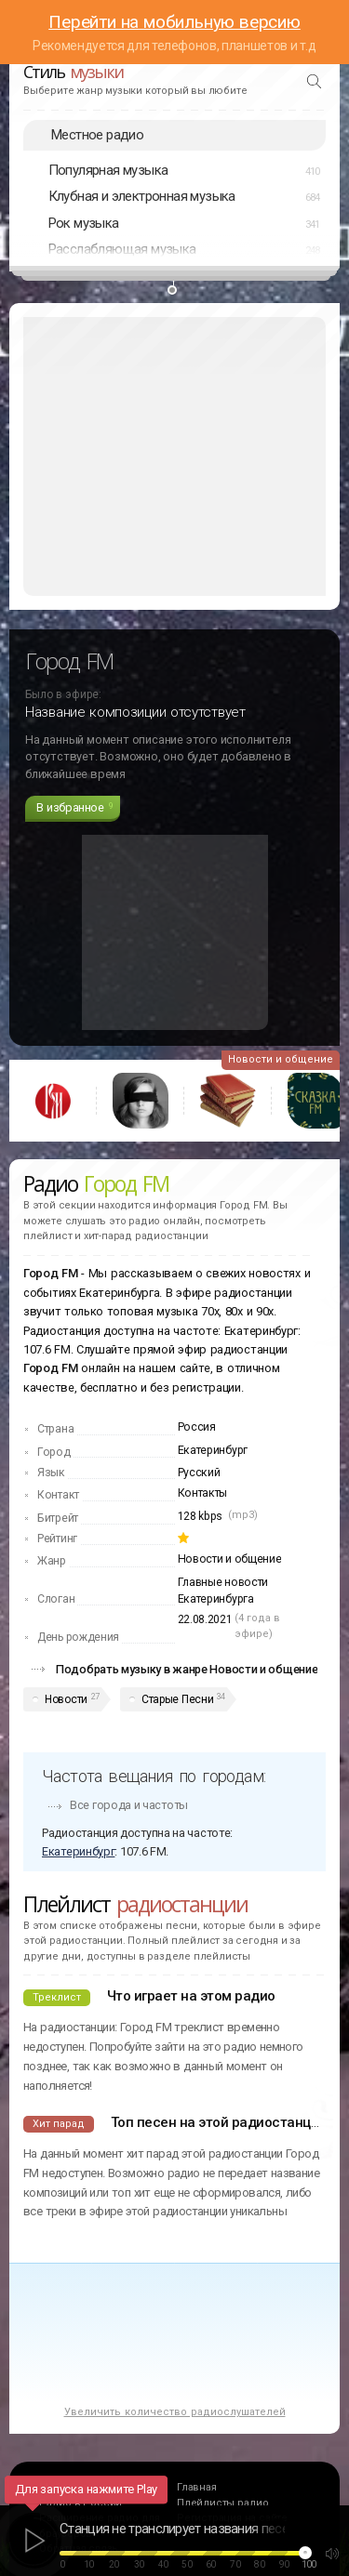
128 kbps (200, 1516)
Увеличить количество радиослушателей (175, 2412)
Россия (197, 1426)
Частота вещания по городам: (153, 1776)
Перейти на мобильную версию (174, 22)
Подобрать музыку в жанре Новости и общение (186, 1669)
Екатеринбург (213, 1450)
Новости (66, 1699)
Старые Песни (177, 1699)
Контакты (203, 1492)
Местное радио (97, 134)
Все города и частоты (129, 1805)
